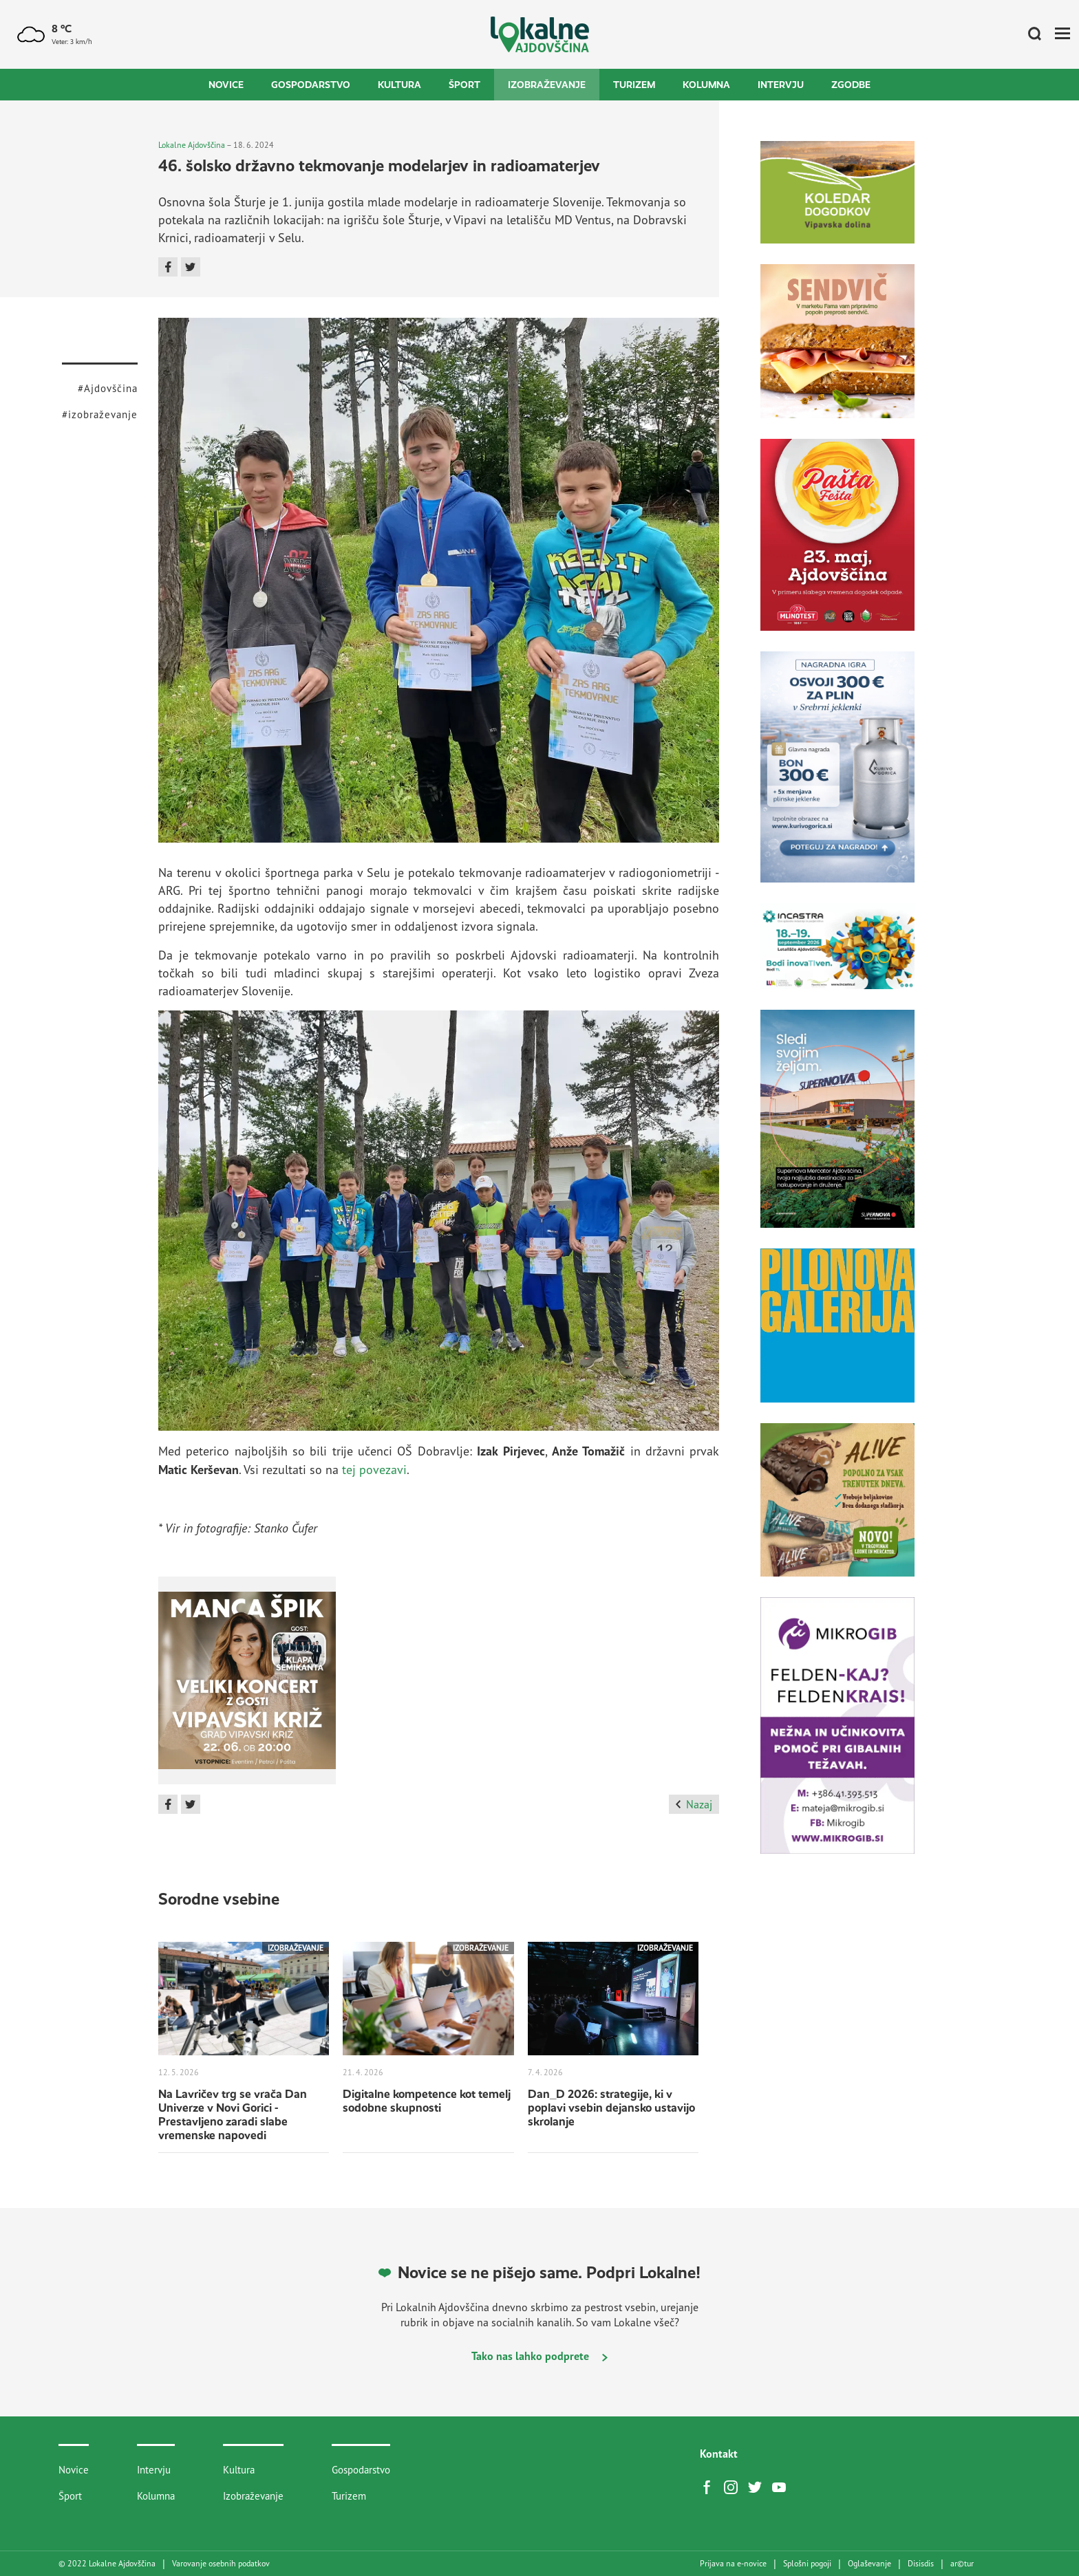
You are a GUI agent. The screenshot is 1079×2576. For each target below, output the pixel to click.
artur (962, 2563)
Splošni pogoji (807, 2563)
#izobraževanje (100, 414)
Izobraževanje (547, 84)
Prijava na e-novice (733, 2563)
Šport (464, 84)
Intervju (781, 84)
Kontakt (719, 2453)
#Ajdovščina (108, 388)
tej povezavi (374, 1469)
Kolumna (706, 84)
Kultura (399, 84)
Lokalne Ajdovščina (191, 145)
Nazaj (694, 1804)
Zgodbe (850, 84)
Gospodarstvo (310, 84)
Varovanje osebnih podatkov (221, 2563)
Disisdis (921, 2563)
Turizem (634, 84)
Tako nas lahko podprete (539, 2356)
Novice (226, 84)
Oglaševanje (869, 2563)
